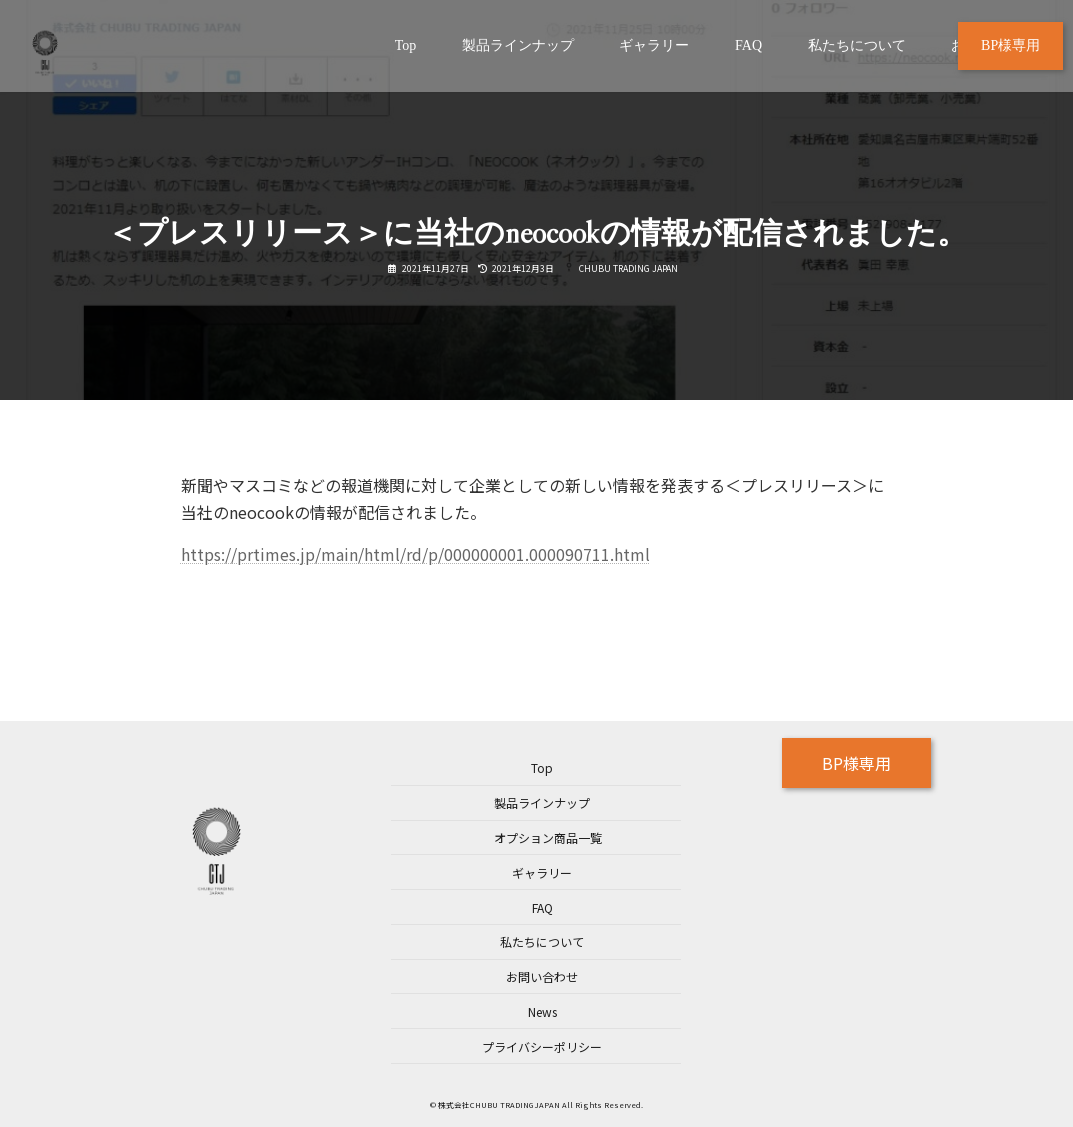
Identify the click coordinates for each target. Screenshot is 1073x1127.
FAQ (542, 907)
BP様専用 (856, 763)
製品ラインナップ (542, 802)
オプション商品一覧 (548, 837)
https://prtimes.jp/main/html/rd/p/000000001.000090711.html (415, 554)
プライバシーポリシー (542, 1046)
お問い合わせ (542, 976)
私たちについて (542, 941)
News (542, 1011)
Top (542, 767)
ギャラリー (542, 872)
